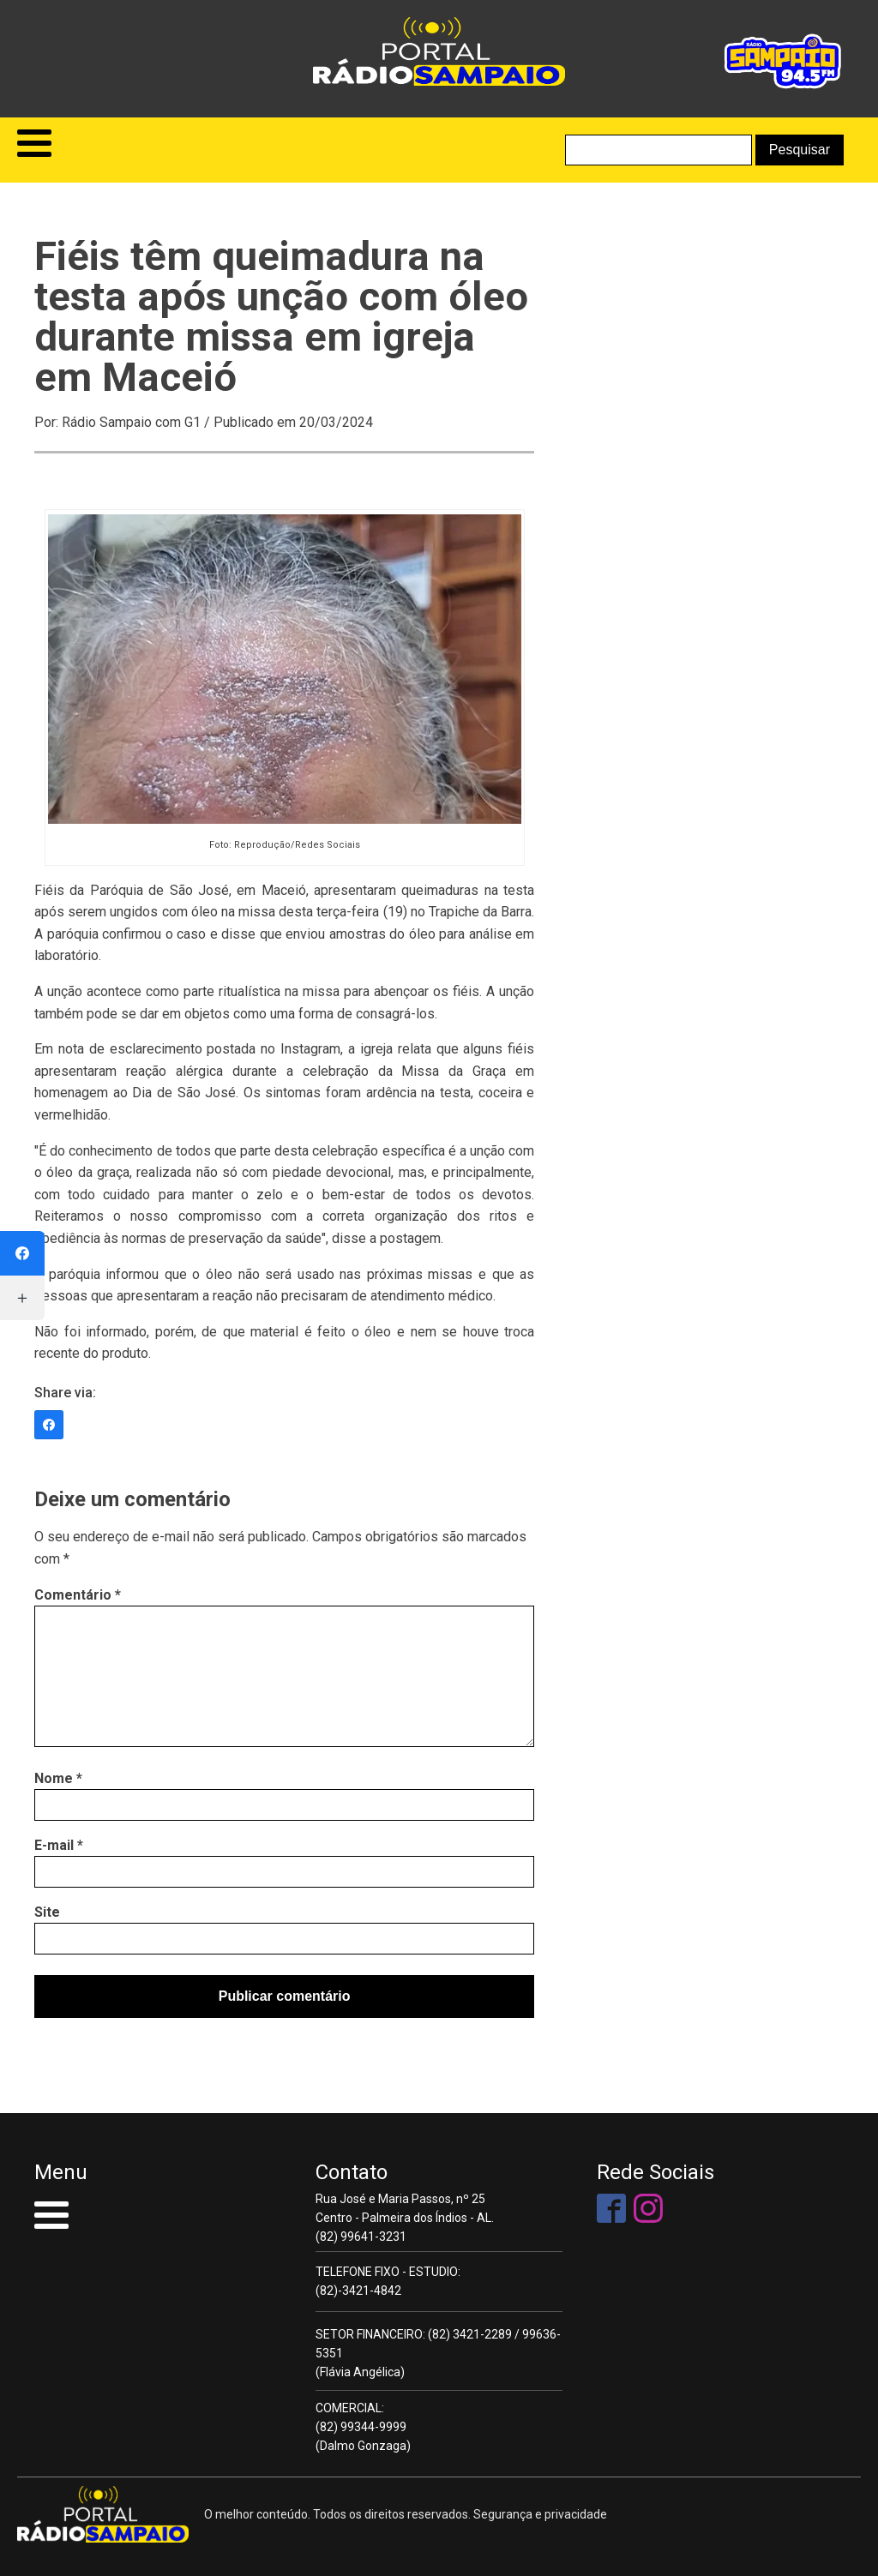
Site (47, 1912)
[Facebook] (48, 1424)
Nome (58, 1778)
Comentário (77, 1595)
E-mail (58, 1845)
